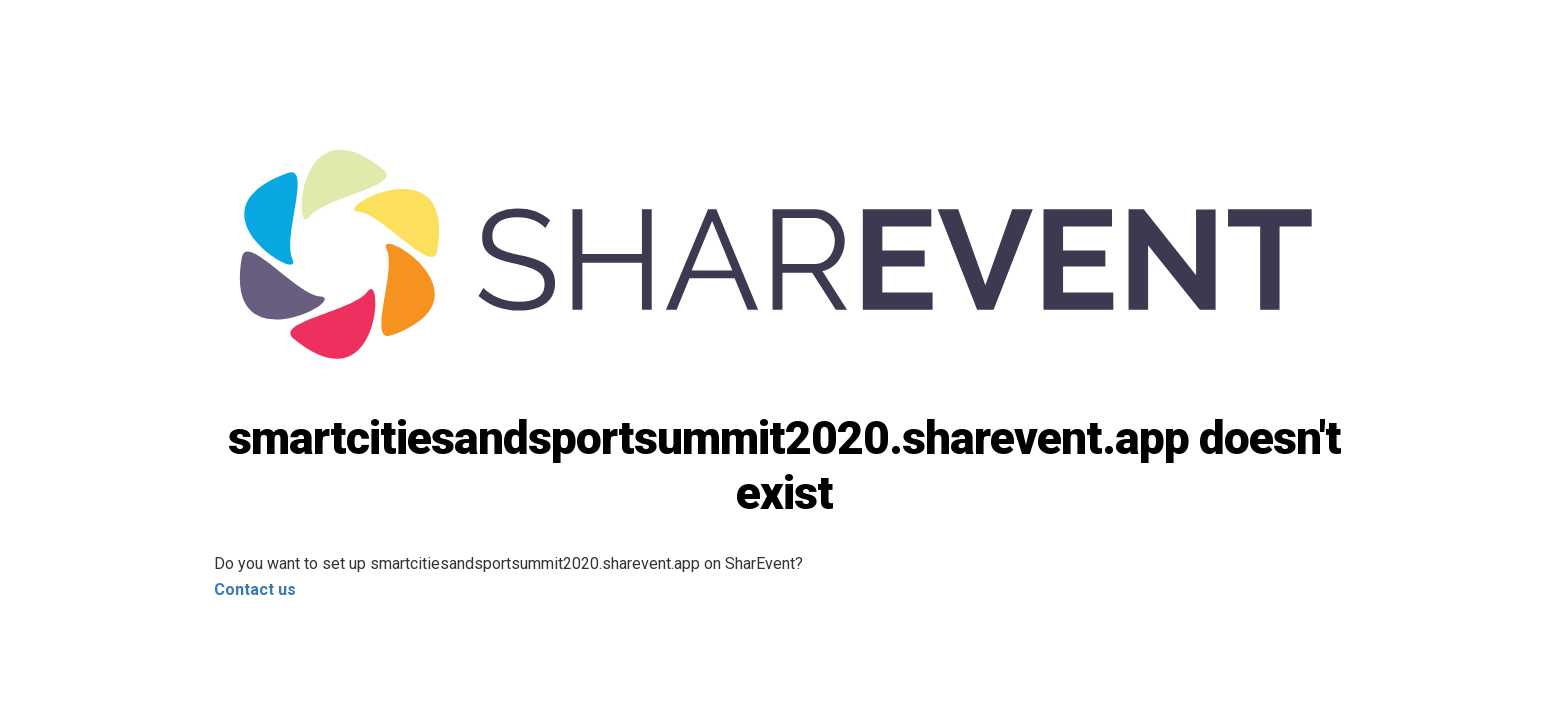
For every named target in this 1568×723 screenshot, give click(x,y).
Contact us (255, 589)
